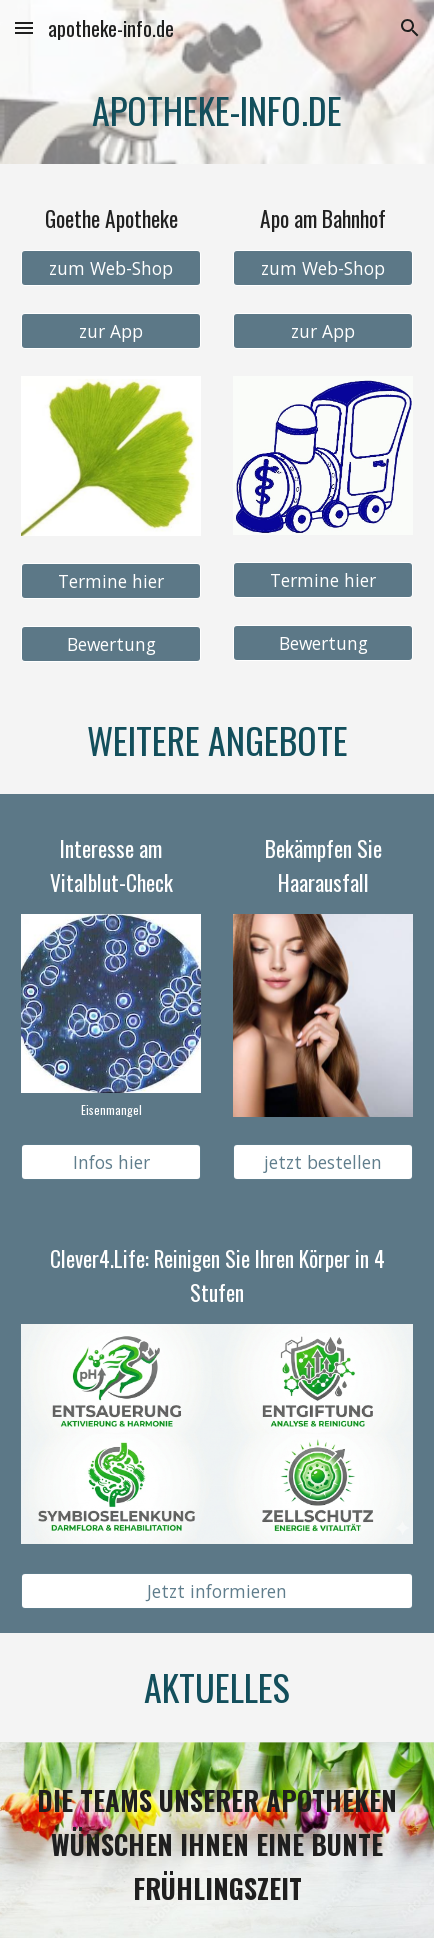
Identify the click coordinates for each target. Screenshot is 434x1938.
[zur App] (111, 331)
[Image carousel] (111, 1015)
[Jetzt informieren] (217, 1591)
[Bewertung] (111, 643)
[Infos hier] (111, 1162)
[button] (24, 27)
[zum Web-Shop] (111, 268)
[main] (217, 110)
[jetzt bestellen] (323, 1162)
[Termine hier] (111, 580)
